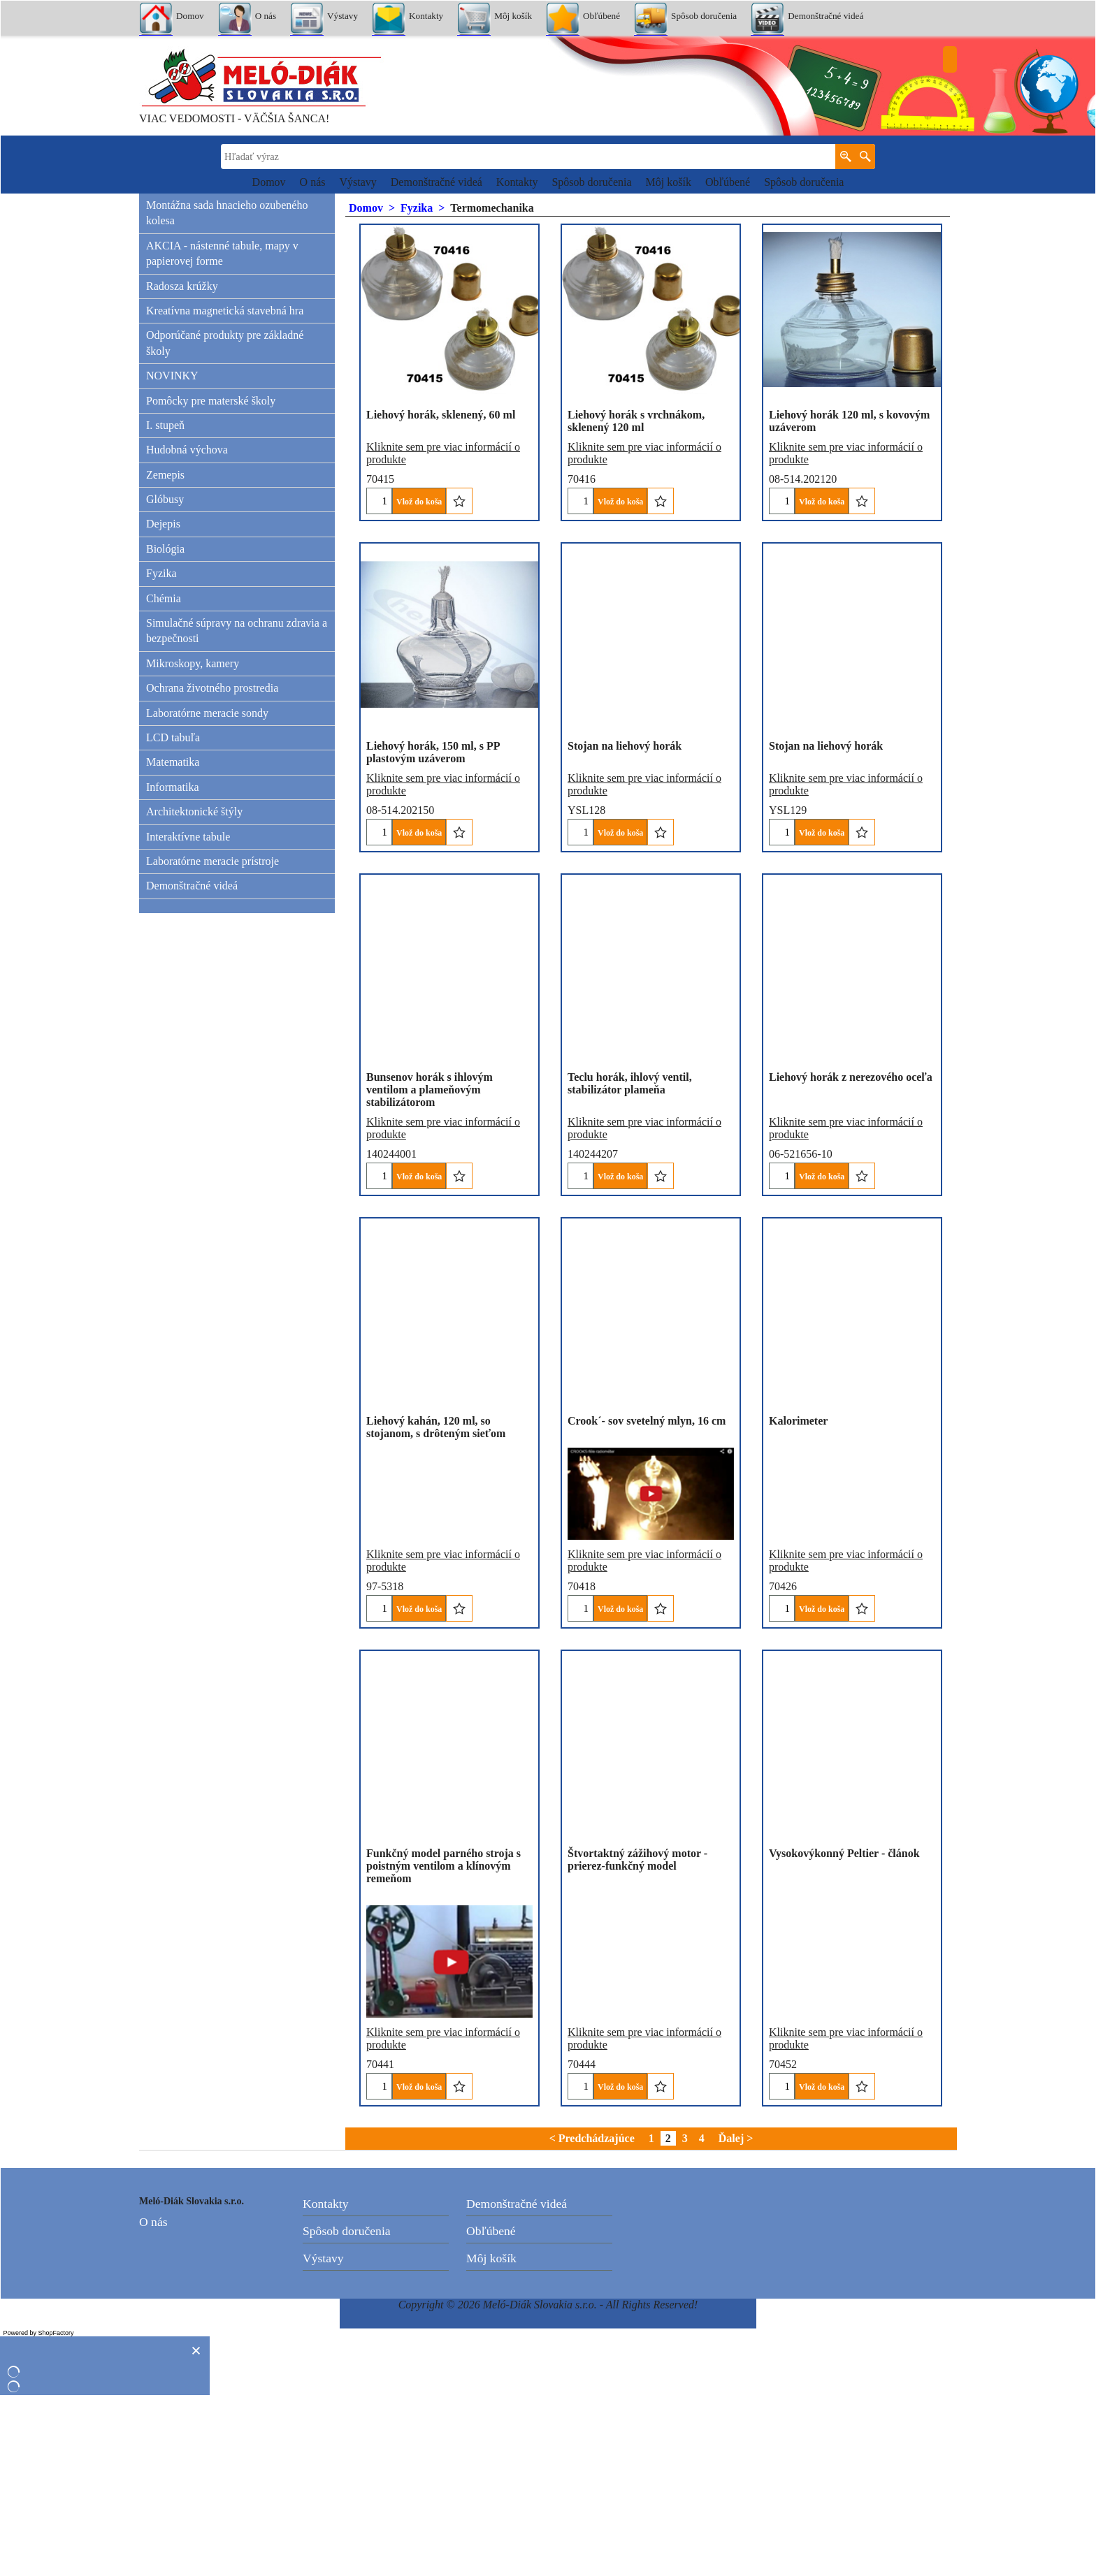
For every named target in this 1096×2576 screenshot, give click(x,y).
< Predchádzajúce (592, 2319)
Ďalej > (736, 2319)
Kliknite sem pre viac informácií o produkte (443, 440)
